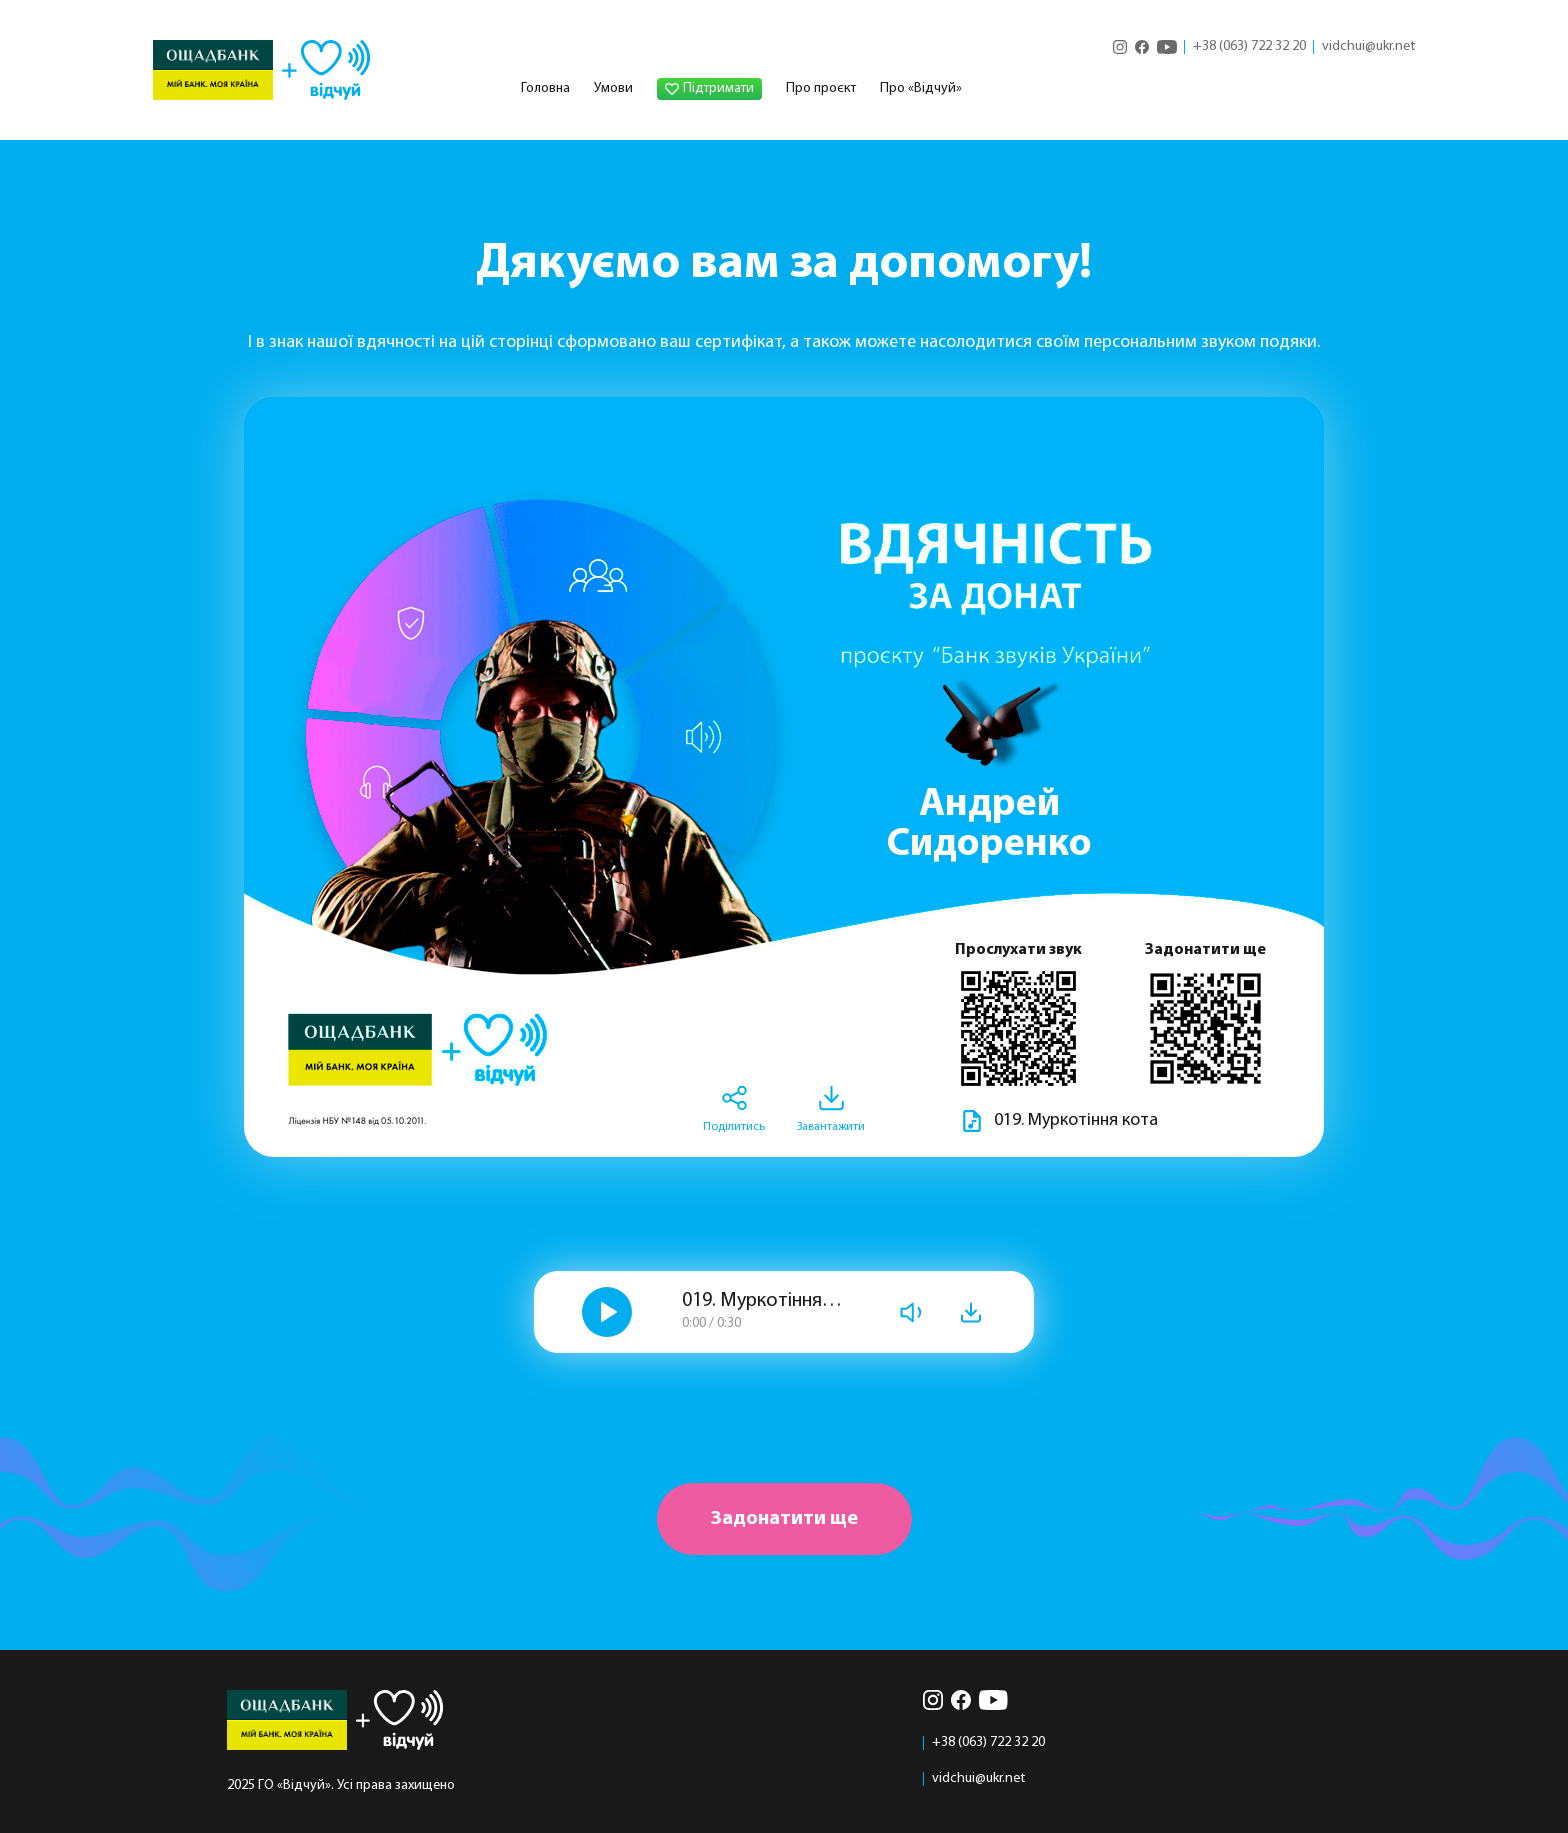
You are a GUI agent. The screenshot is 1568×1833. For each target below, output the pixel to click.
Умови (613, 88)
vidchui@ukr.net (1368, 47)
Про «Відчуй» (921, 88)
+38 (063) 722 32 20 (1249, 47)
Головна (545, 88)
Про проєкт (821, 88)
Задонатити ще (784, 1519)
